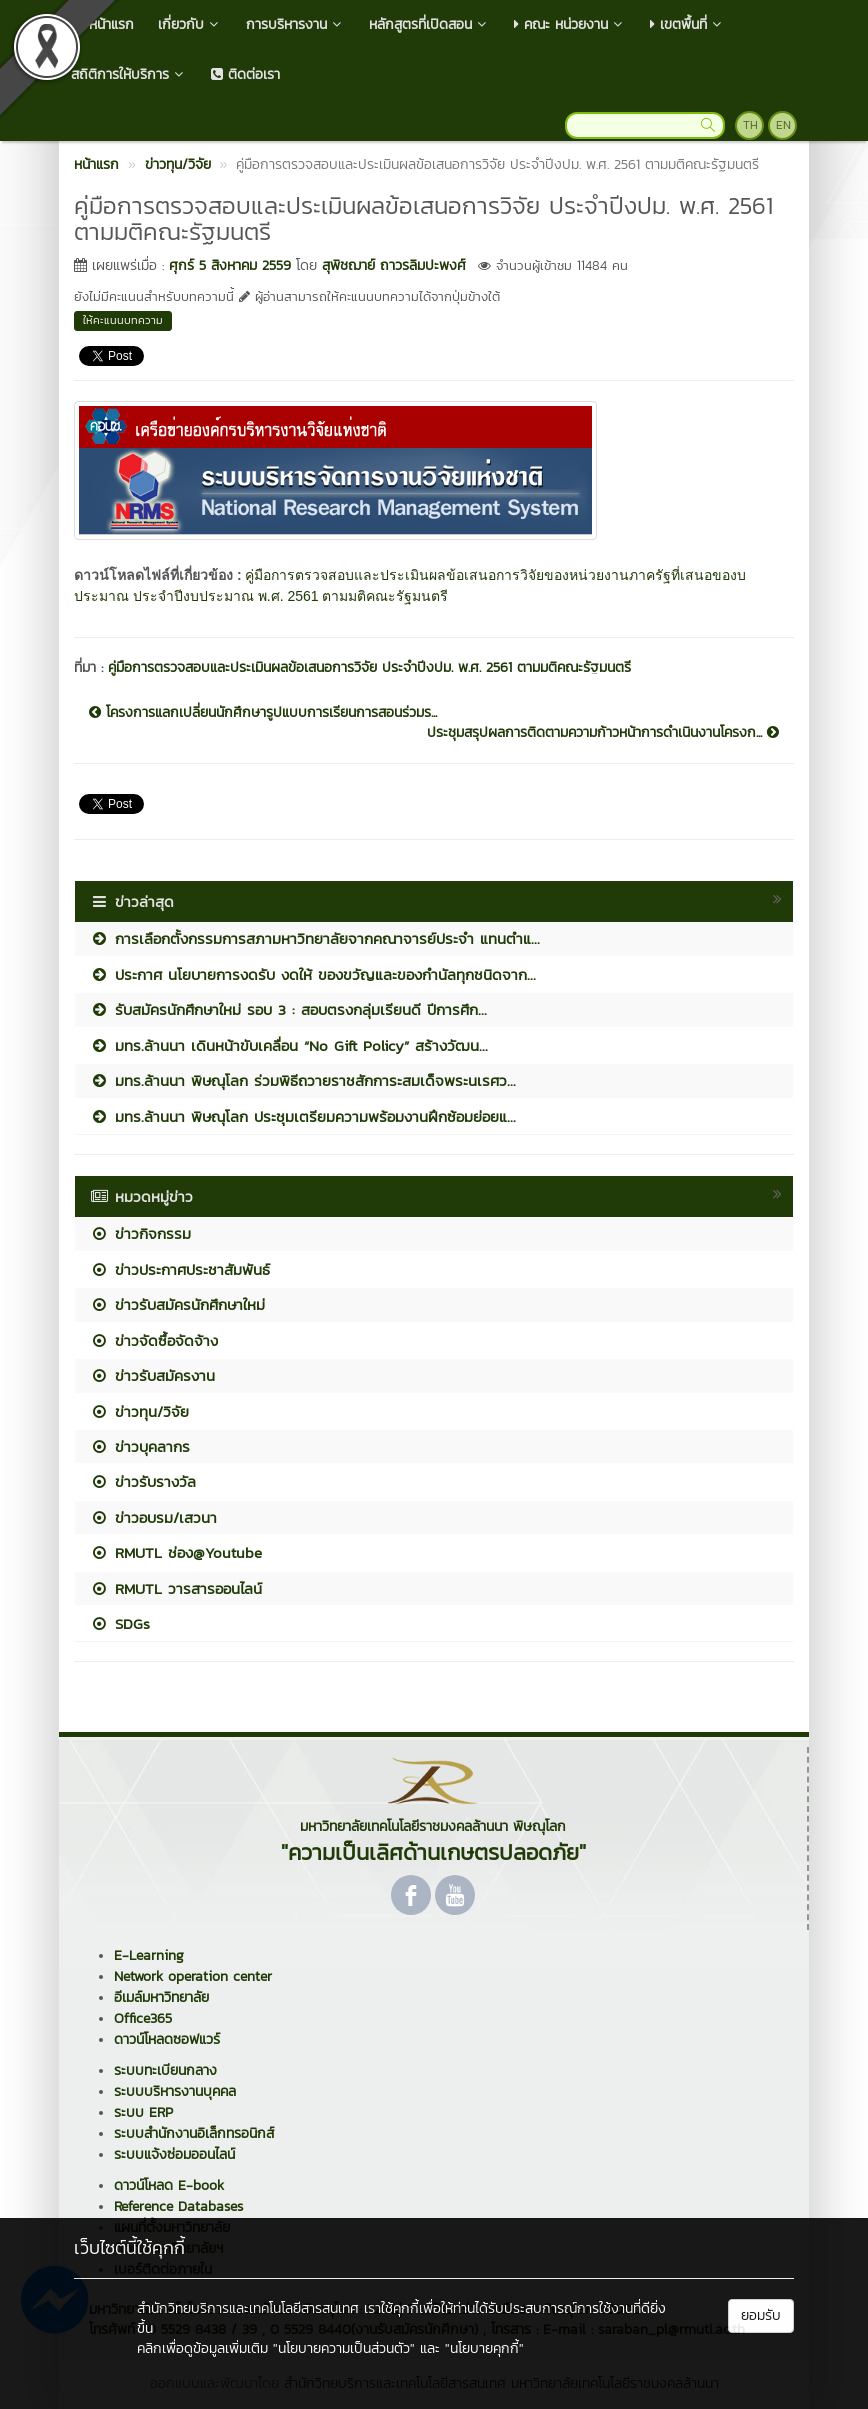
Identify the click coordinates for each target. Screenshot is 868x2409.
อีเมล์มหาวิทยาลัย (161, 1997)
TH (750, 125)
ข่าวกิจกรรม (140, 1233)
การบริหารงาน (295, 24)
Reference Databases (178, 2206)
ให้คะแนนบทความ (123, 320)
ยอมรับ (761, 2315)
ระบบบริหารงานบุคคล (175, 2091)
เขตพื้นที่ (687, 24)
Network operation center (193, 1976)
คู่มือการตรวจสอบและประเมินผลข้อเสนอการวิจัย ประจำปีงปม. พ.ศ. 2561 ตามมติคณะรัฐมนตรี (369, 667)
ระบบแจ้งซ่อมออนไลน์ (174, 2154)
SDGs (120, 1623)
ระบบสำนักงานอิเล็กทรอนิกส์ (194, 2133)
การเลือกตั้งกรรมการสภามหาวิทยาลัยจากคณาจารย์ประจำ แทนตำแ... (315, 938)
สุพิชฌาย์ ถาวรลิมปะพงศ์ (394, 265)
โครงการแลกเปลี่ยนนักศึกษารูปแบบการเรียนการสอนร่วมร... (263, 713)
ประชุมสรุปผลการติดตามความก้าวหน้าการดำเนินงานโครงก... (603, 733)
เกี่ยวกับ (190, 24)
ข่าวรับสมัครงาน (152, 1375)
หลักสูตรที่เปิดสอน (429, 24)
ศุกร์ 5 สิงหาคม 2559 (230, 265)
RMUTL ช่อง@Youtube (176, 1552)
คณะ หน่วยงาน (570, 24)
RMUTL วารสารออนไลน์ (176, 1588)
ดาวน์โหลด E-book (169, 2185)
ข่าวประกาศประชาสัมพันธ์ (180, 1269)
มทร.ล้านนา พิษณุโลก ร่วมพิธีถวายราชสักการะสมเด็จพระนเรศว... (303, 1080)
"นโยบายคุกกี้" (484, 2348)
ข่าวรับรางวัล (143, 1481)
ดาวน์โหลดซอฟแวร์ (167, 2039)
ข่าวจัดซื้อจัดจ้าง (154, 1340)
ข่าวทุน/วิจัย (139, 1411)
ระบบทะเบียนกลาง (165, 2070)
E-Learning (149, 1955)
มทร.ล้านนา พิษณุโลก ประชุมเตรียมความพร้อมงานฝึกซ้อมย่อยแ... (303, 1116)
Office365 (143, 2018)
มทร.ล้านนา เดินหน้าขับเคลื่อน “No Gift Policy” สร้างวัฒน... (289, 1045)
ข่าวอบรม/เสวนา (153, 1517)
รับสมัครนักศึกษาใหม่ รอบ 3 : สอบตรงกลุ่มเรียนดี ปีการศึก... (288, 1009)
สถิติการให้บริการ (129, 74)
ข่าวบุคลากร (140, 1446)
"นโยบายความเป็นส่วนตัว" (344, 2348)
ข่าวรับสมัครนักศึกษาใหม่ (177, 1304)
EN (783, 125)
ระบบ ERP (143, 2112)
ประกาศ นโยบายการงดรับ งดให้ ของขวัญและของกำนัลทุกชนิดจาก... (313, 974)
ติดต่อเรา (245, 74)
